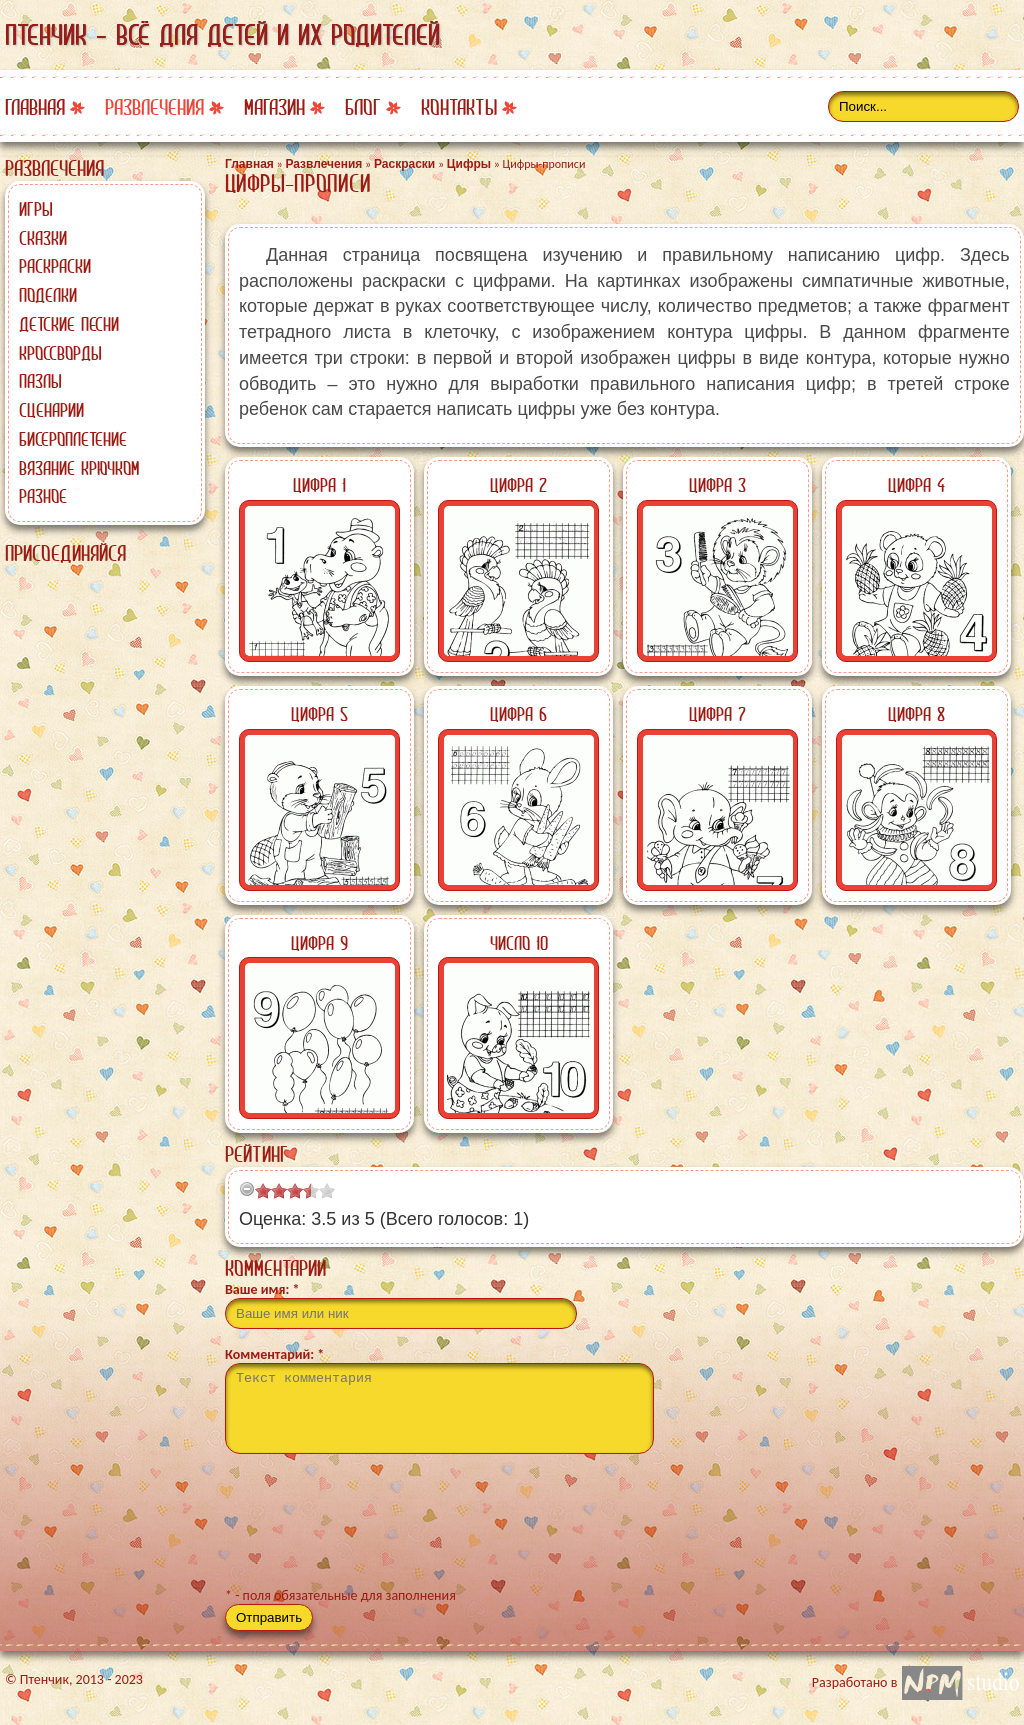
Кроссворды (60, 353)
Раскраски (55, 266)
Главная (35, 107)
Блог (363, 107)
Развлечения (154, 107)
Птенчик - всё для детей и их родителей (222, 35)
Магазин (274, 107)
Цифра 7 (717, 714)
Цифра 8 (916, 714)
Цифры (469, 164)
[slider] (295, 1191)
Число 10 (519, 943)
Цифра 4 (916, 485)
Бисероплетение (73, 439)
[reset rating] (247, 1189)
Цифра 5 (319, 714)
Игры (36, 209)
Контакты (459, 107)
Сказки (43, 238)
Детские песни (69, 324)
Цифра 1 (319, 485)
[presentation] (377, 1529)
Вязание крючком (79, 468)
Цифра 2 (518, 485)
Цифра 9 (319, 943)
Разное (43, 496)
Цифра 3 (717, 485)
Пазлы (40, 381)
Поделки (48, 295)
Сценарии (51, 410)
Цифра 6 (518, 714)
